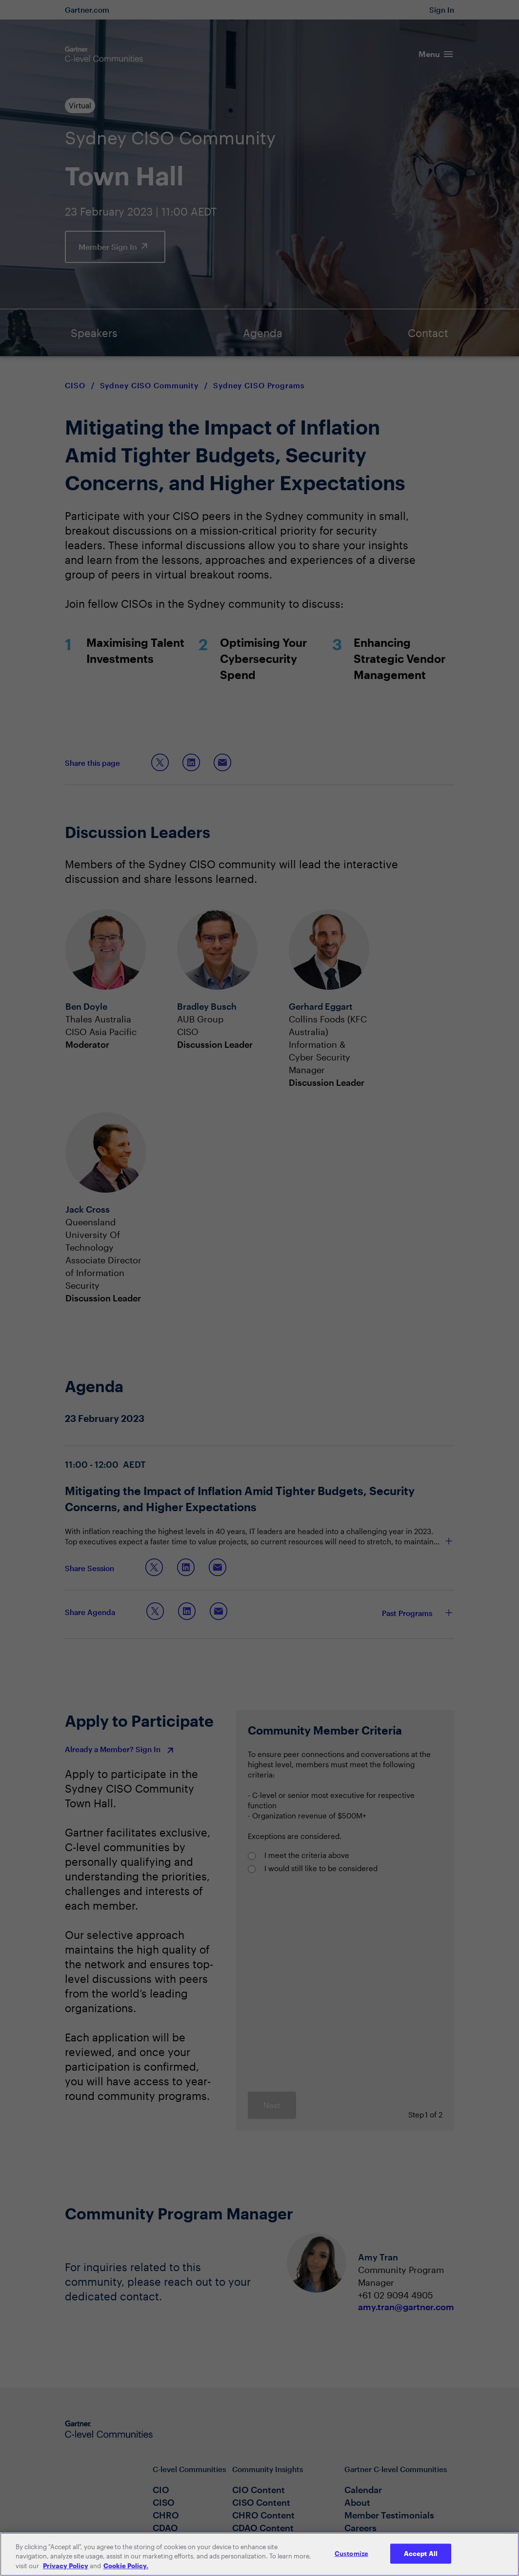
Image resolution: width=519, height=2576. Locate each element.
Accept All (421, 2559)
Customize (351, 2559)
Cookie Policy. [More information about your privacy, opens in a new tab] (125, 2572)
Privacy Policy (65, 2572)
